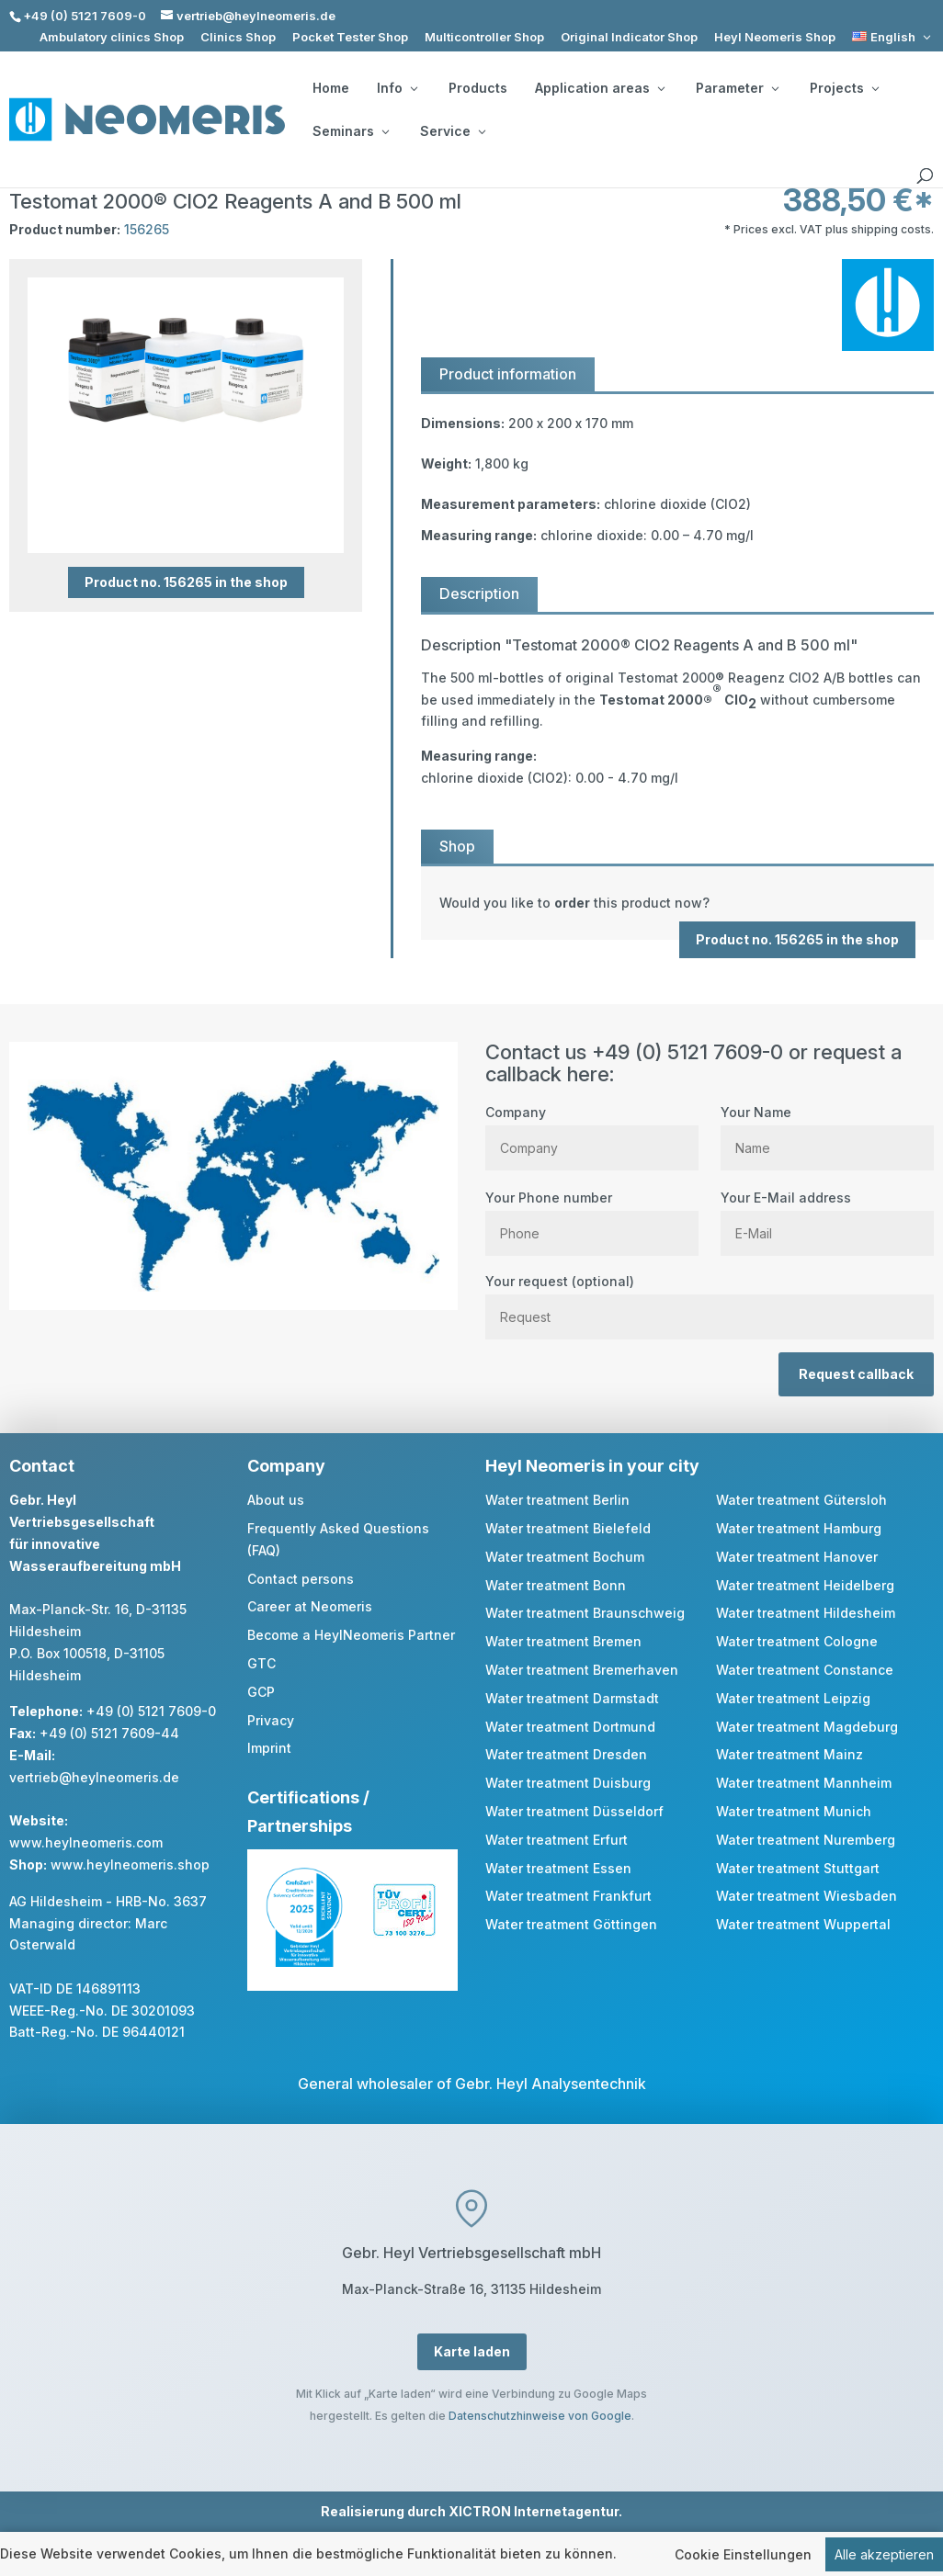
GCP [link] (261, 1692)
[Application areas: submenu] (661, 88)
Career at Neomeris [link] (309, 1606)
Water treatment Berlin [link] (557, 1500)
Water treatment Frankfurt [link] (568, 1896)
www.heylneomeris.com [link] (86, 1842)
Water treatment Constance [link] (804, 1670)
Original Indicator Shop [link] (629, 37)
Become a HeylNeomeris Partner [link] (351, 1635)
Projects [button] (844, 88)
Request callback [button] (856, 1374)
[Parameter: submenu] (774, 88)
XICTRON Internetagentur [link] (534, 2511)
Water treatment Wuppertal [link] (803, 1924)
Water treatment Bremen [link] (563, 1641)
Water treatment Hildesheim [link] (805, 1613)
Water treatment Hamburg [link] (798, 1528)
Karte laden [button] (472, 2351)
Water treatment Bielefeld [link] (568, 1528)
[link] (893, 37)
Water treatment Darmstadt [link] (572, 1698)
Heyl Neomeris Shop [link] (774, 37)
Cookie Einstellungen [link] (743, 2554)
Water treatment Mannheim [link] (804, 1783)
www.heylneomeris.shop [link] (130, 1864)
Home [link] (330, 88)
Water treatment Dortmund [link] (570, 1726)
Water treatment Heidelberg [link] (805, 1585)
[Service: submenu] (481, 131)
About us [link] (275, 1500)
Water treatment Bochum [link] (564, 1557)
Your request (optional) (709, 1299)
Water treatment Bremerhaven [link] (581, 1670)
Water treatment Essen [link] (558, 1868)
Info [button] (397, 88)
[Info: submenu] (413, 88)
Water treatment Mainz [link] (789, 1754)
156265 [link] (146, 229)
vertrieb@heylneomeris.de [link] (94, 1777)
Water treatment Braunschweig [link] (585, 1613)
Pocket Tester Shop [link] (350, 37)
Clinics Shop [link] (238, 37)
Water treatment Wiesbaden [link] (806, 1896)
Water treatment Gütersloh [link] (801, 1500)
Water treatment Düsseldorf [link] (574, 1811)
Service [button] (452, 131)
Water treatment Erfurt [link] (556, 1839)
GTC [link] (261, 1663)
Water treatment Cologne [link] (797, 1641)
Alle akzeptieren (884, 2554)
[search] (925, 176)
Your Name (827, 1130)
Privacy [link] (270, 1720)
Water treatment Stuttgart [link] (798, 1868)
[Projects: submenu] (875, 88)
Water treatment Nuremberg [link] (805, 1839)
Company (592, 1130)
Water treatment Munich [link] (793, 1811)
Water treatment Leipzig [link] (793, 1698)
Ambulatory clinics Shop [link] (112, 37)
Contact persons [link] (300, 1579)
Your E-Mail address (827, 1215)
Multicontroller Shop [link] (484, 37)
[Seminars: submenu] (385, 131)
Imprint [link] (269, 1748)
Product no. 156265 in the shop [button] (186, 582)
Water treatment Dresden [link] (566, 1754)
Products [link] (478, 88)
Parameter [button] (737, 88)
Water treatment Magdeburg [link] (807, 1726)
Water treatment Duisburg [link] (568, 1783)
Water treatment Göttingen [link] (571, 1924)
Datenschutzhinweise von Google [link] (540, 2416)
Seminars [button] (350, 131)
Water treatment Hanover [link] (797, 1557)
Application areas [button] (600, 88)
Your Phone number (592, 1215)
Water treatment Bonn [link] (555, 1585)
